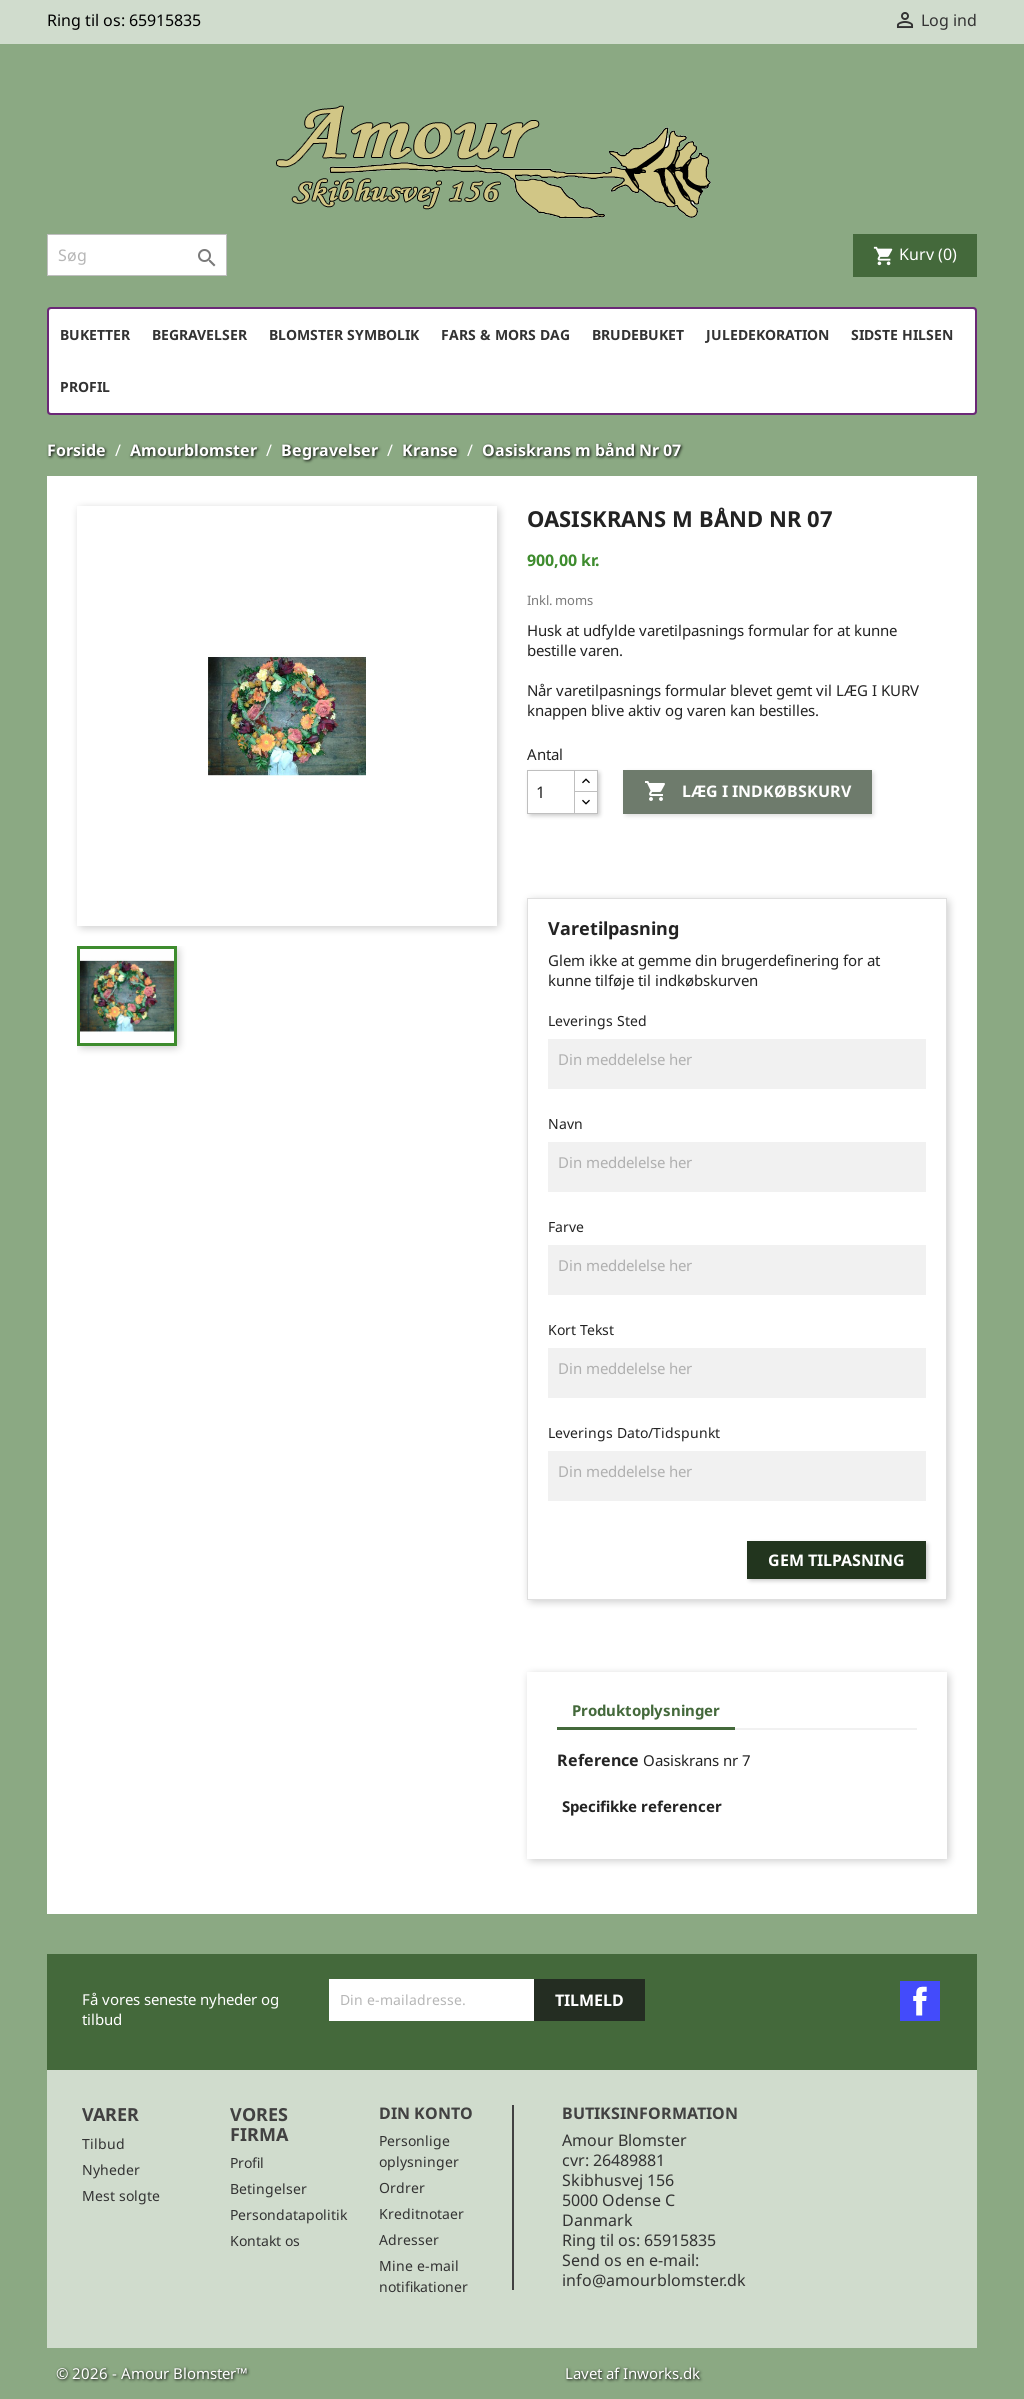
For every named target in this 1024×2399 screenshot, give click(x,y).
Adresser (409, 2239)
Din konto (426, 2113)
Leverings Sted (597, 1020)
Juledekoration (767, 334)
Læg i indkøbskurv (747, 792)
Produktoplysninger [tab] (646, 1710)
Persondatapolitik (288, 2214)
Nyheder (111, 2169)
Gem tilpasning (836, 1560)
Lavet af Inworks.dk (632, 2373)
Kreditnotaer (421, 2213)
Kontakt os (265, 2240)
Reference (598, 1760)
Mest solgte (121, 2195)
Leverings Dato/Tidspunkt (634, 1432)
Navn (565, 1123)
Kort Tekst (581, 1329)
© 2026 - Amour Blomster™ (152, 2373)
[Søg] (137, 255)
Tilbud (103, 2143)
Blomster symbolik (344, 334)
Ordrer (402, 2187)
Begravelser (199, 334)
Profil (85, 386)
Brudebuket (638, 334)
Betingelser (268, 2188)
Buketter (95, 334)
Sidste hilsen (902, 334)
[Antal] (551, 792)
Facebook (920, 2001)
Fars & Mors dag (505, 334)
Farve (566, 1226)
